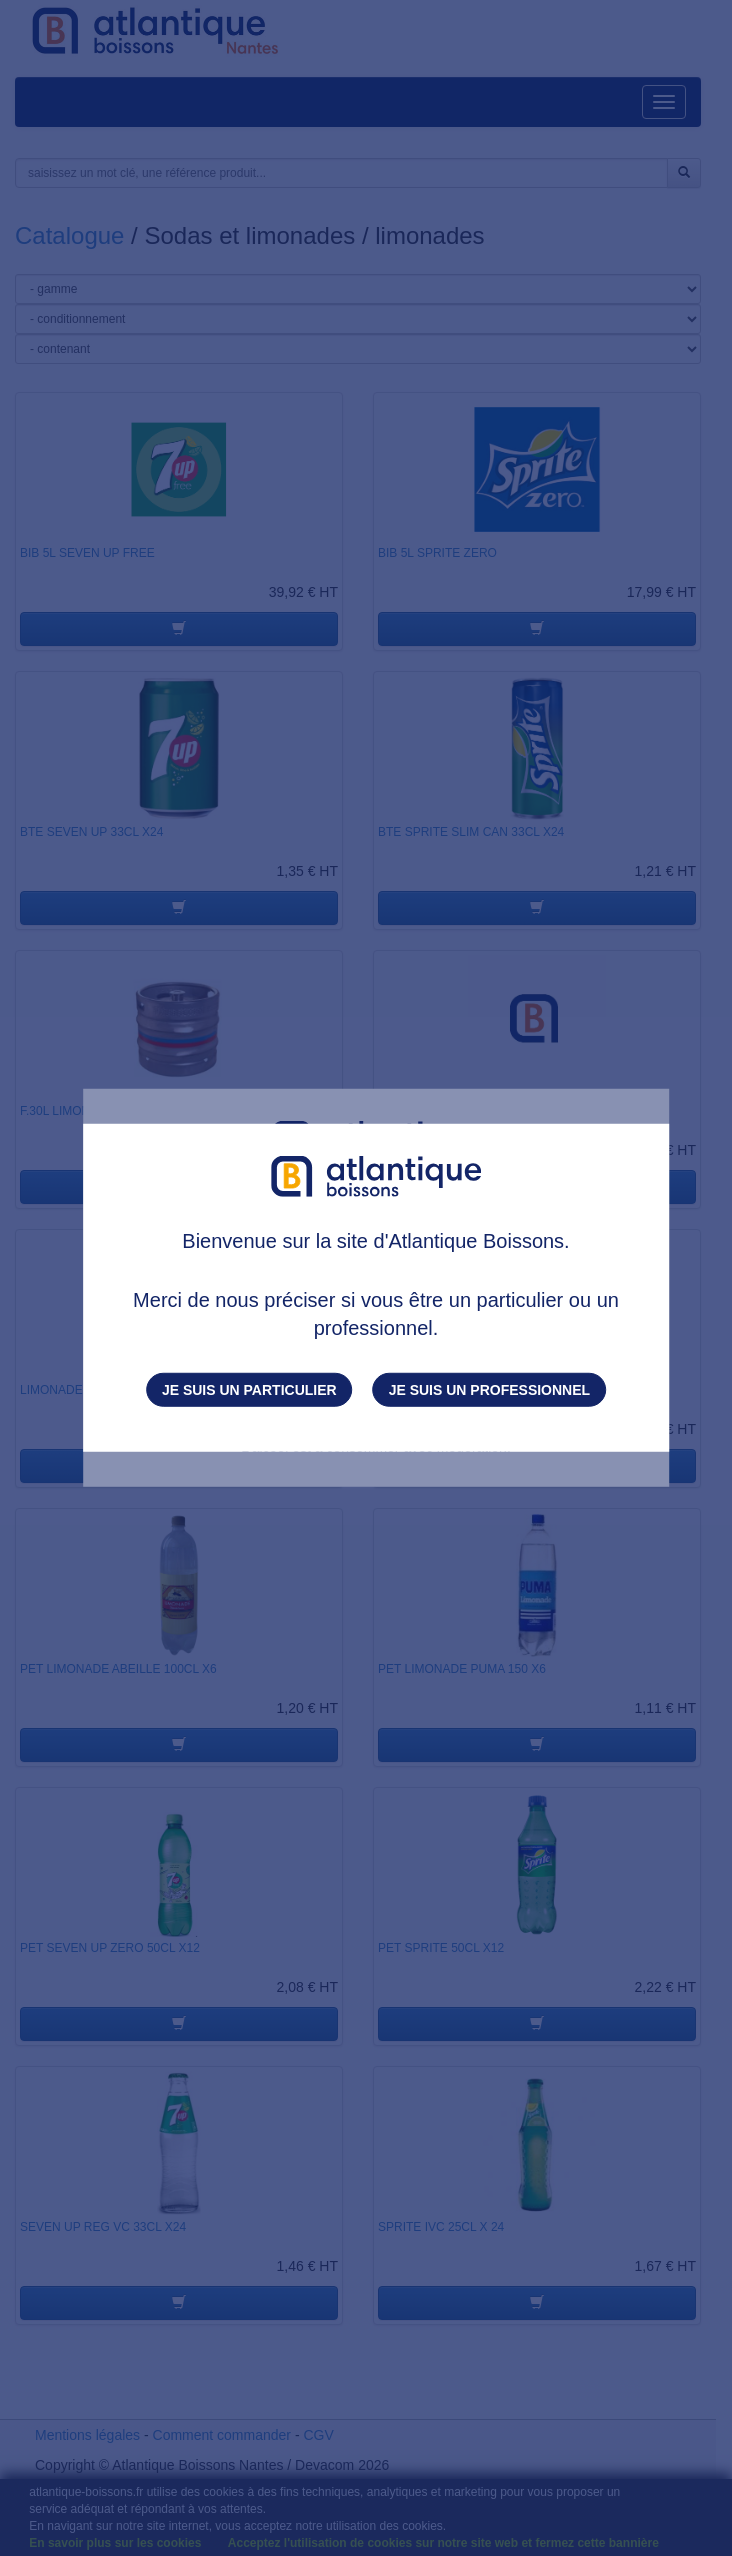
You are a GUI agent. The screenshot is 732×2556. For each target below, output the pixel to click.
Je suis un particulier (249, 1389)
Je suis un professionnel (489, 1389)
